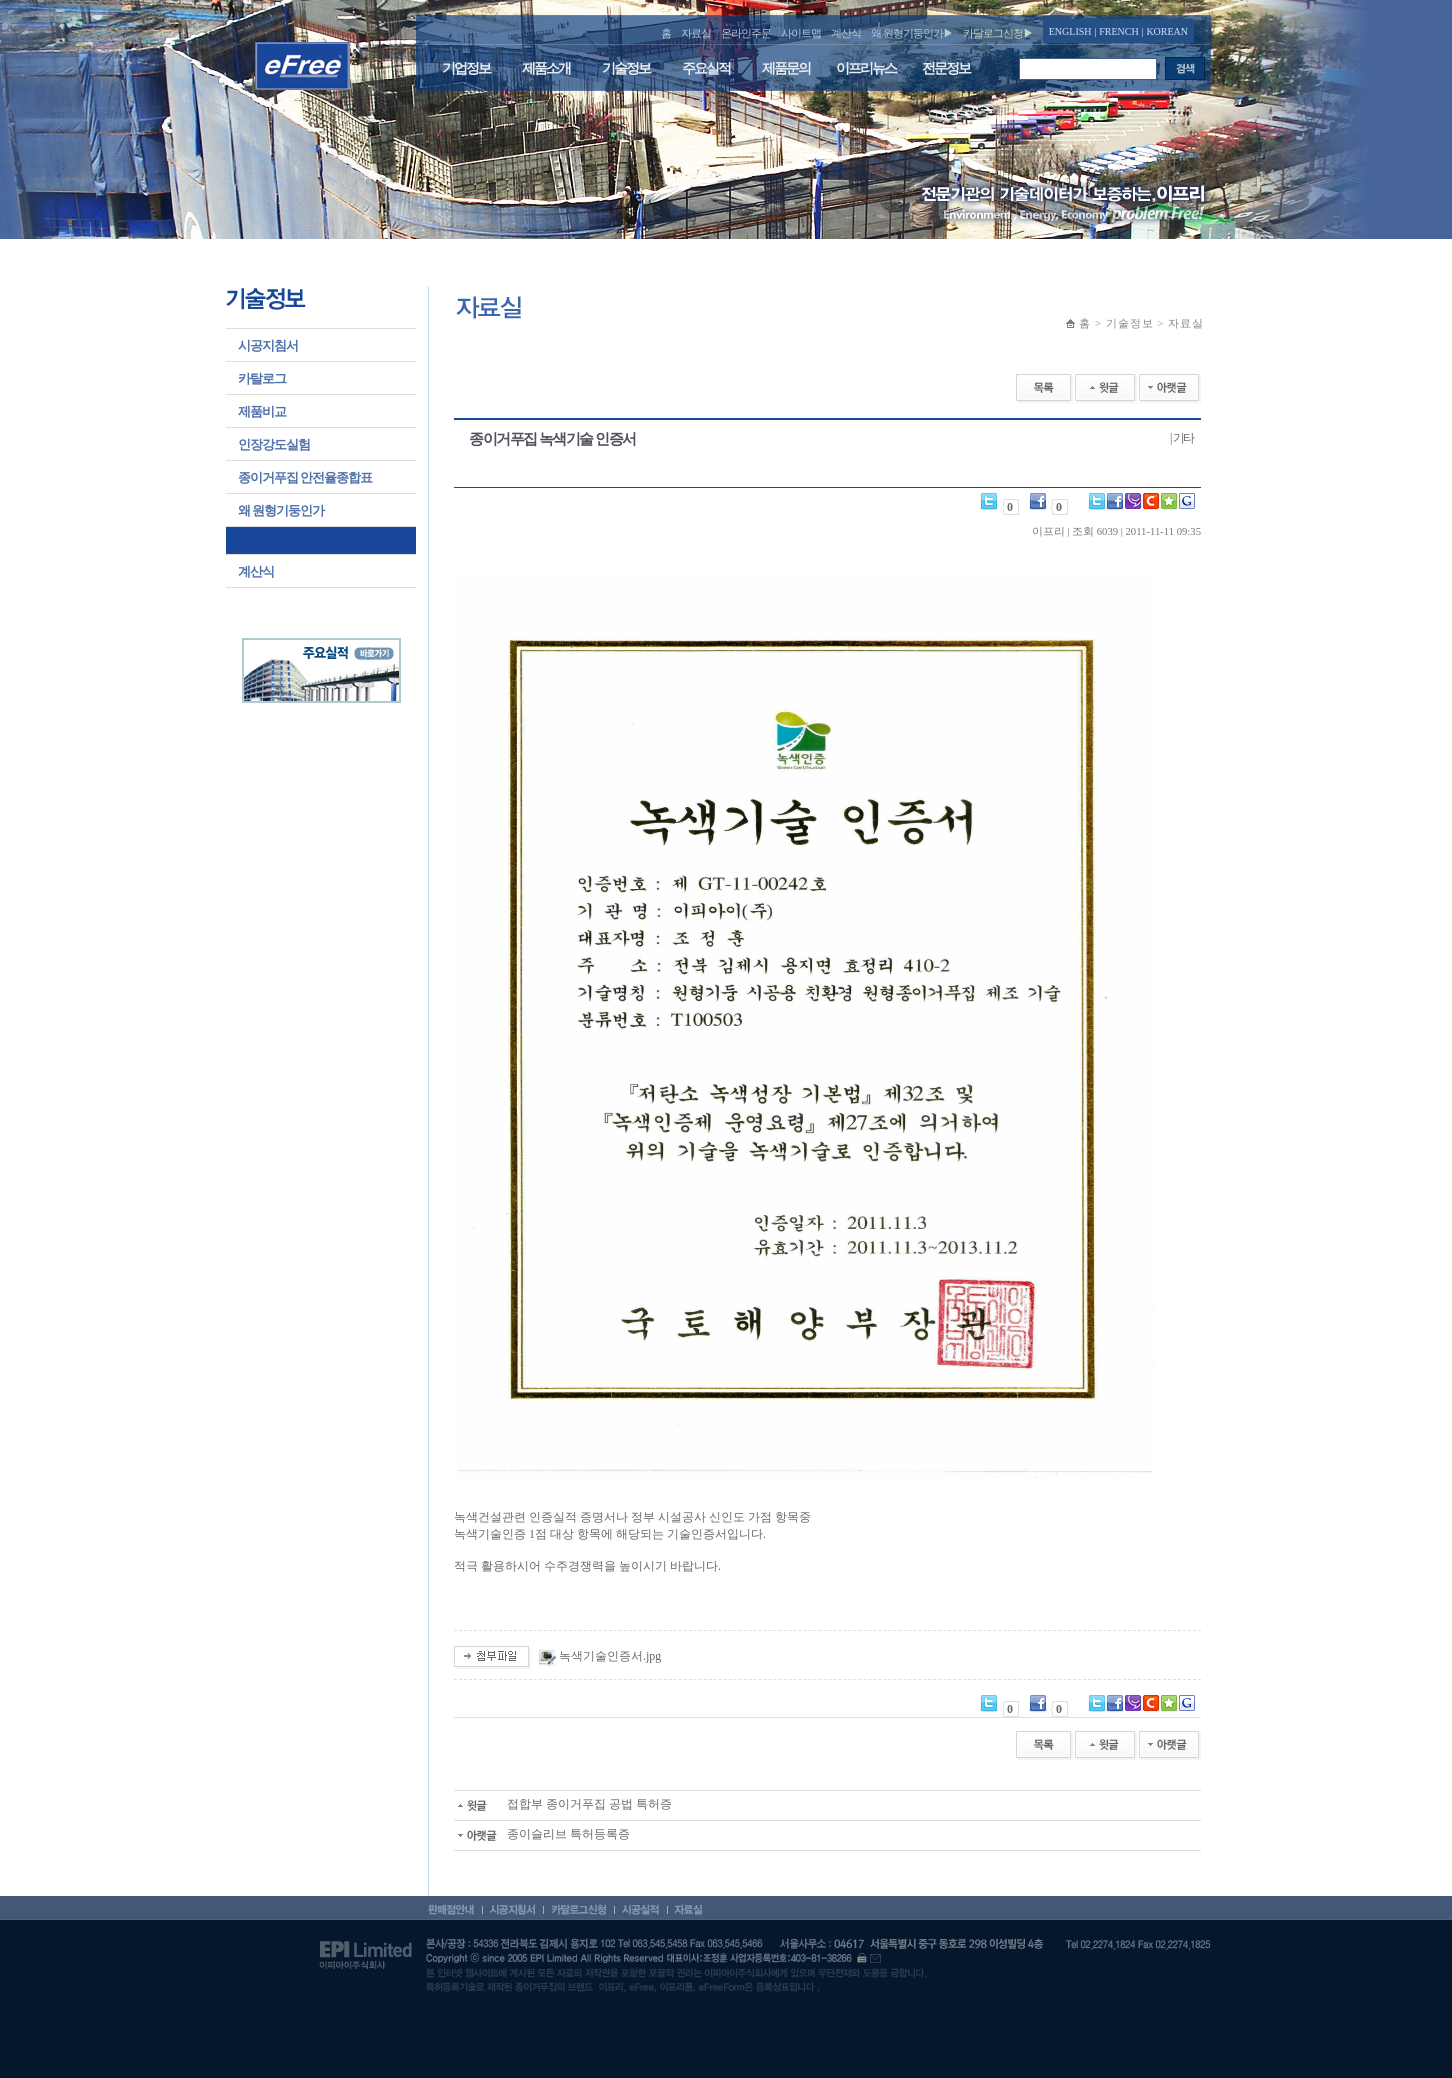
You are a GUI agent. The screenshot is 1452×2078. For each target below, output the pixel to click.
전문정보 (946, 68)
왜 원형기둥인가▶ (912, 33)
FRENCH (1118, 31)
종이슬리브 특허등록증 (542, 1834)
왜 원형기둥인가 (281, 510)
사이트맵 (801, 33)
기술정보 (626, 68)
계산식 (846, 33)
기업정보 (466, 68)
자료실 (696, 33)
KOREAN (1167, 31)
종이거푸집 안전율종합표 (305, 477)
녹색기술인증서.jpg (610, 1656)
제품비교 (262, 411)
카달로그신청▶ (998, 33)
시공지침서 (268, 345)
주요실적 (706, 68)
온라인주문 (746, 33)
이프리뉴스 (866, 68)
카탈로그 (262, 378)
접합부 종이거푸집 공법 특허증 (563, 1804)
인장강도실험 (274, 444)
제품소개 (546, 68)
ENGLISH (1070, 31)
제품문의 (786, 68)
